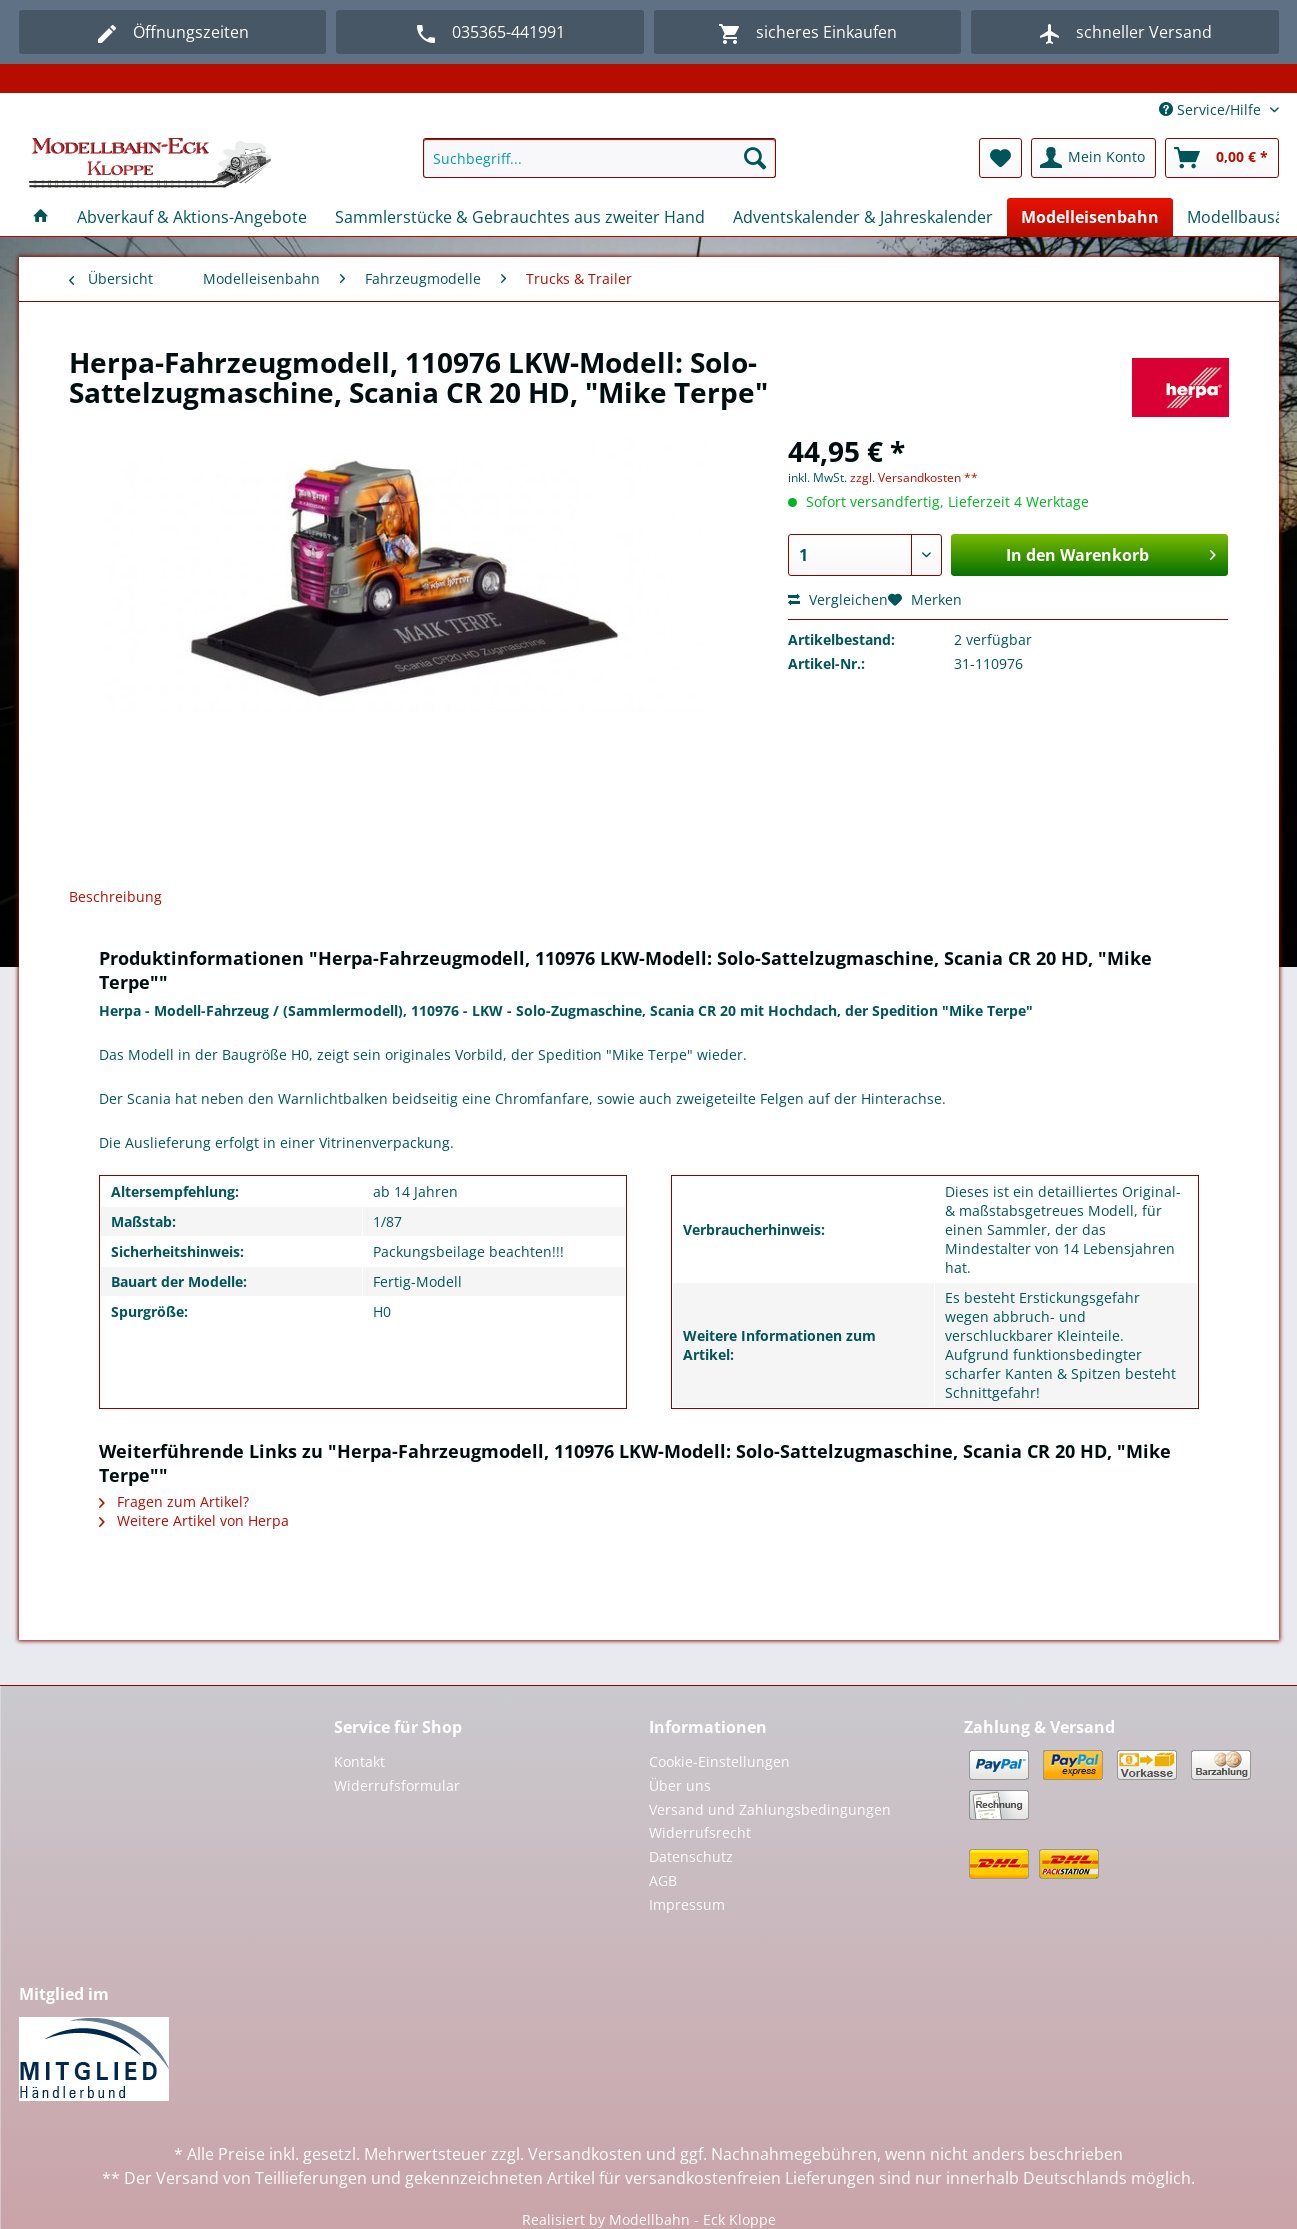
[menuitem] (599, 167)
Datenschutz (691, 1856)
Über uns (680, 1785)
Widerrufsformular (397, 1785)
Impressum (687, 1904)
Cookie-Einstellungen (719, 1761)
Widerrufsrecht (700, 1832)
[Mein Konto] (1093, 158)
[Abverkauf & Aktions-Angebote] (192, 217)
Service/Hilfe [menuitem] (1212, 109)
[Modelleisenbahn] (1090, 217)
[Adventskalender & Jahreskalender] (863, 217)
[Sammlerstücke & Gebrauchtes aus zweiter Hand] (520, 217)
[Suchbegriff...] (599, 158)
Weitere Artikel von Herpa (194, 1520)
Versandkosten (585, 2154)
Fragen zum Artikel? (174, 1501)
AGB (663, 1880)
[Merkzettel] (1000, 158)
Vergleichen (838, 599)
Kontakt (359, 1761)
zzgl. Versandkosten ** (914, 477)
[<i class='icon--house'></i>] (41, 217)
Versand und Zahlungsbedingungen (770, 1809)
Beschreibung (115, 896)
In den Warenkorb (1111, 552)
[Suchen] (755, 158)
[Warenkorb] (1222, 158)
